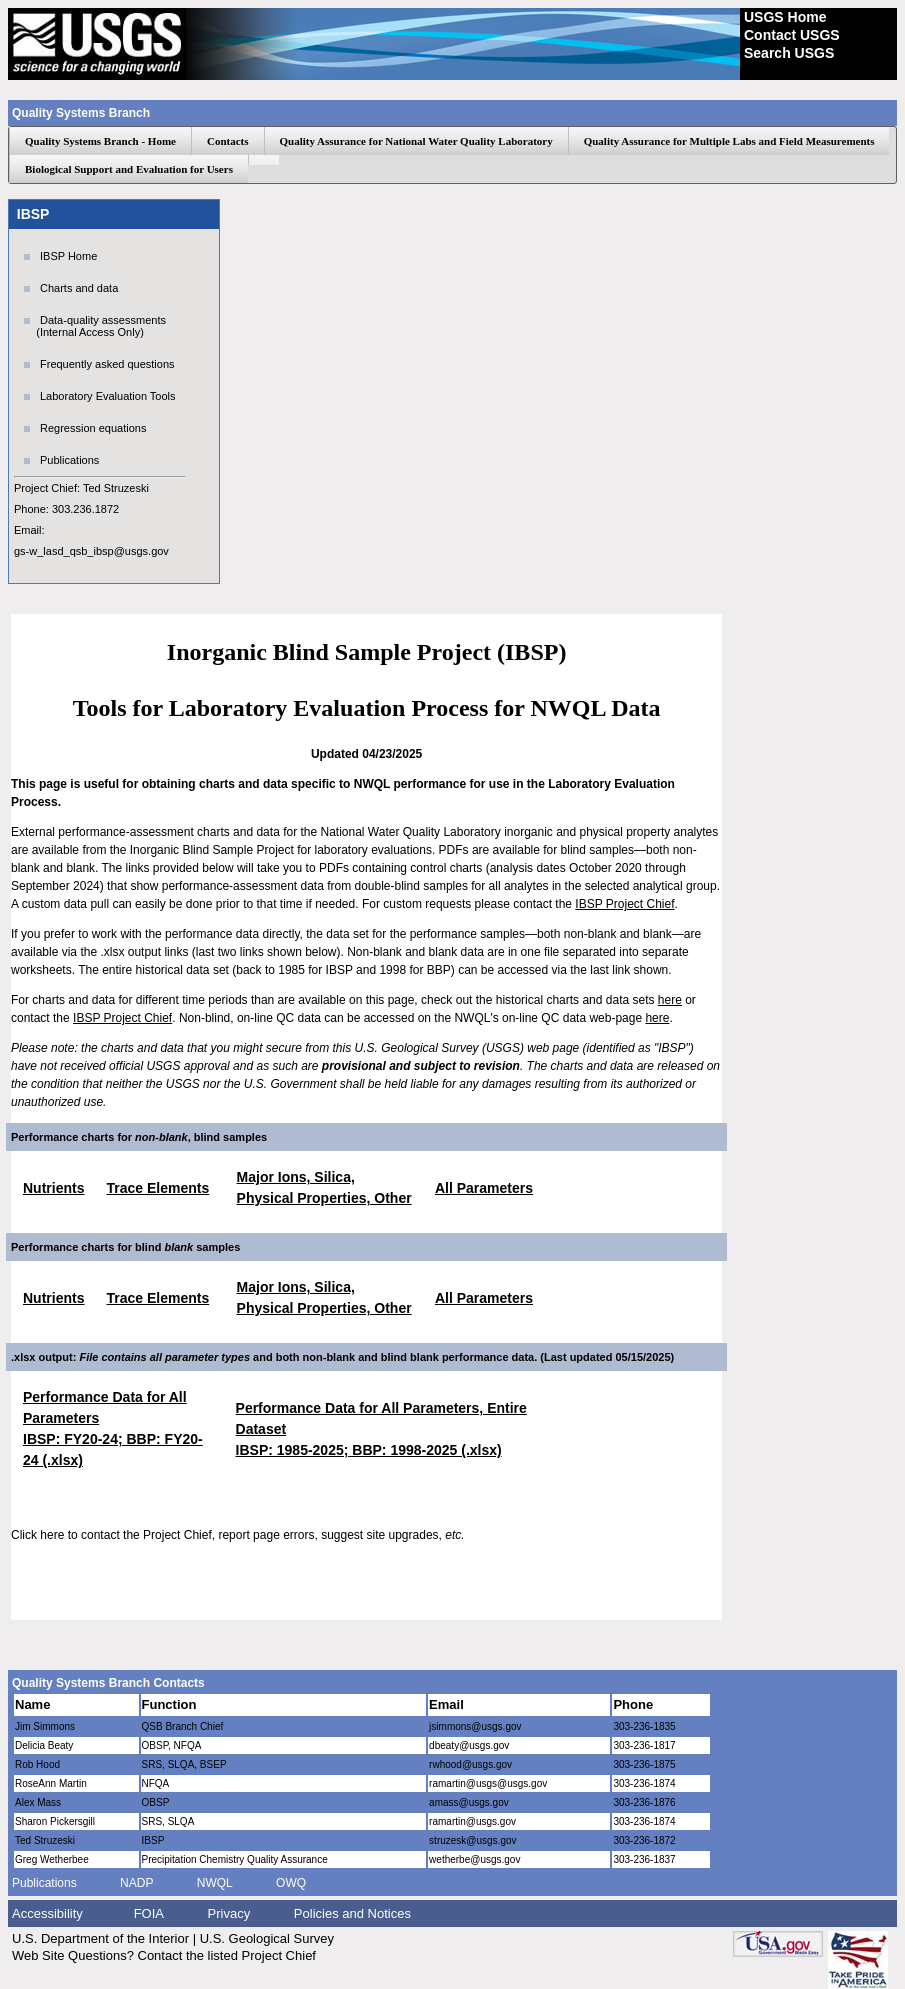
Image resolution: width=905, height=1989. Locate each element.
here (670, 1000)
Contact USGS (792, 35)
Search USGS (789, 53)
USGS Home (785, 17)
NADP (136, 1883)
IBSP (29, 214)
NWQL (215, 1883)
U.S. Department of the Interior (100, 1938)
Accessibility (47, 1913)
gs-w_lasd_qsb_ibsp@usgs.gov (91, 551)
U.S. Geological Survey (267, 1938)
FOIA (149, 1913)
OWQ (291, 1883)
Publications (44, 1883)
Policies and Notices (352, 1913)
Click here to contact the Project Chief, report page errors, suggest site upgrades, (238, 1535)
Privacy (229, 1913)
